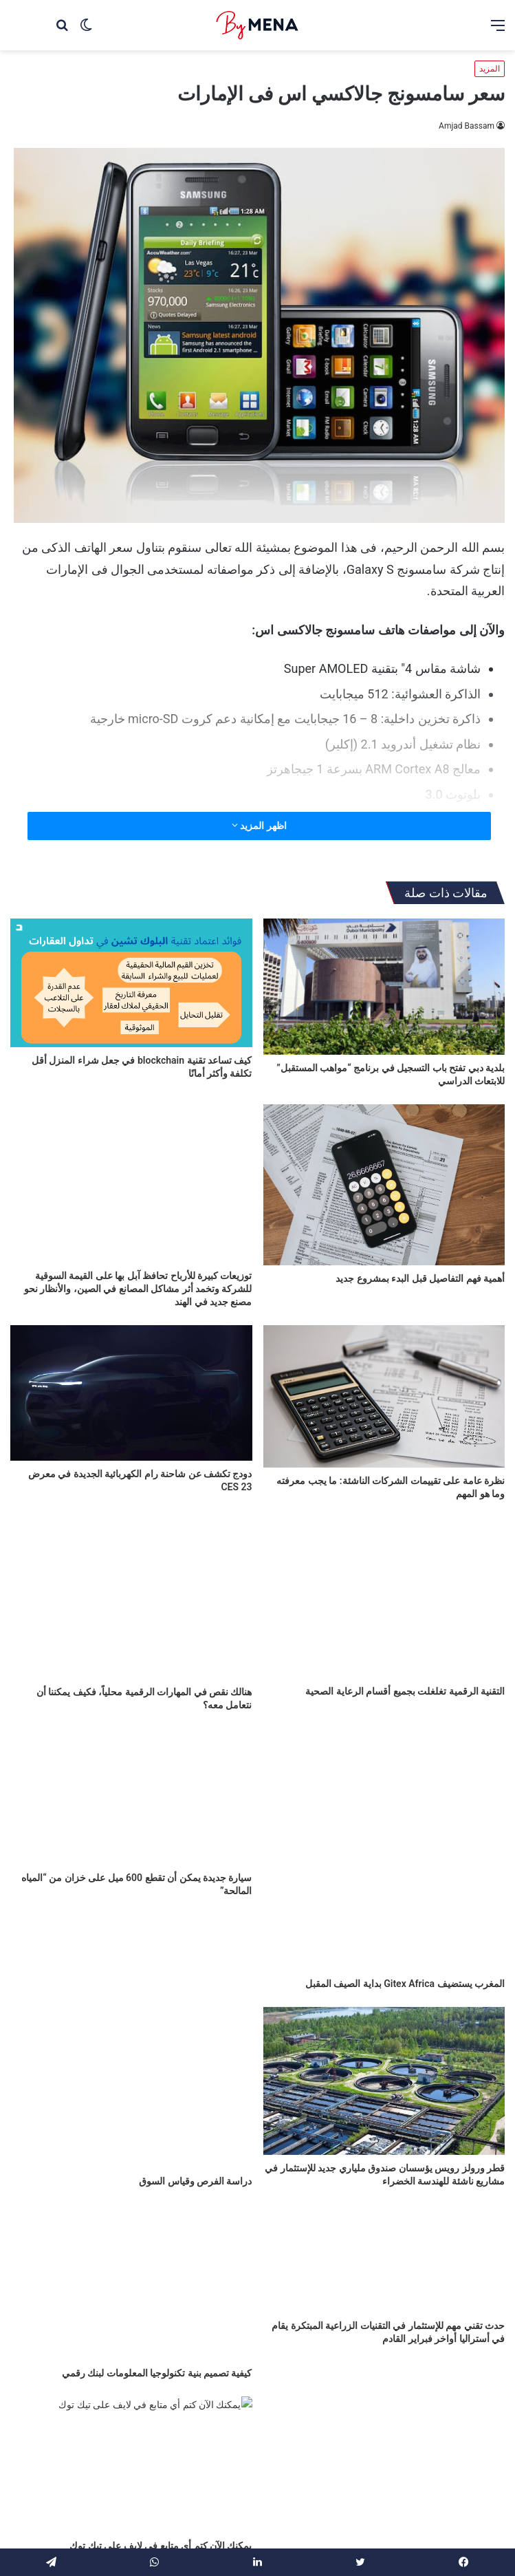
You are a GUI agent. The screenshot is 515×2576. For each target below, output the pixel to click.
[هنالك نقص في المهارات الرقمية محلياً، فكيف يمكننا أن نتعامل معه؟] (131, 1598)
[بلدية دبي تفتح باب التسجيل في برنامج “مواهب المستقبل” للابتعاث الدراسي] (384, 987)
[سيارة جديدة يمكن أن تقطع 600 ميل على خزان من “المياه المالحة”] (131, 1796)
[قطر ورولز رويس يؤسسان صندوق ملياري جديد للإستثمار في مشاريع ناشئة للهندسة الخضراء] (384, 2081)
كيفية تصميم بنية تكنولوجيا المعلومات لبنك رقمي (157, 2353)
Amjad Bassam (466, 126)
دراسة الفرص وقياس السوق (195, 2156)
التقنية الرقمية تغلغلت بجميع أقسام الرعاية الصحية (405, 1691)
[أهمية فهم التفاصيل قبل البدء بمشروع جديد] (384, 1184)
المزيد (489, 69)
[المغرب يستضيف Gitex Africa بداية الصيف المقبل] (384, 1849)
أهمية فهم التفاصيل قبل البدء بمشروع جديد (420, 1278)
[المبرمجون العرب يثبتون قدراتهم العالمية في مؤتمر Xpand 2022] (384, 2458)
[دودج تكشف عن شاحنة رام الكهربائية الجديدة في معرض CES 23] (131, 1393)
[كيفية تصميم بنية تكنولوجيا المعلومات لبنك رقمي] (131, 2272)
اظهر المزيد (259, 825)
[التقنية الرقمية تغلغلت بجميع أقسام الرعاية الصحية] (384, 1597)
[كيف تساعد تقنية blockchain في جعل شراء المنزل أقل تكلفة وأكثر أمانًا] (131, 983)
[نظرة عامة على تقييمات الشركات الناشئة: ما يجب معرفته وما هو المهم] (384, 1396)
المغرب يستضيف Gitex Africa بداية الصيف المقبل (405, 1983)
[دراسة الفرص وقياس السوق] (131, 2075)
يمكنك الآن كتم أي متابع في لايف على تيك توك (160, 2540)
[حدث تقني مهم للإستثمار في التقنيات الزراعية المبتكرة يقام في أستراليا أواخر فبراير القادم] (384, 2272)
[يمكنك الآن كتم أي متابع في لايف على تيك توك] (131, 2458)
